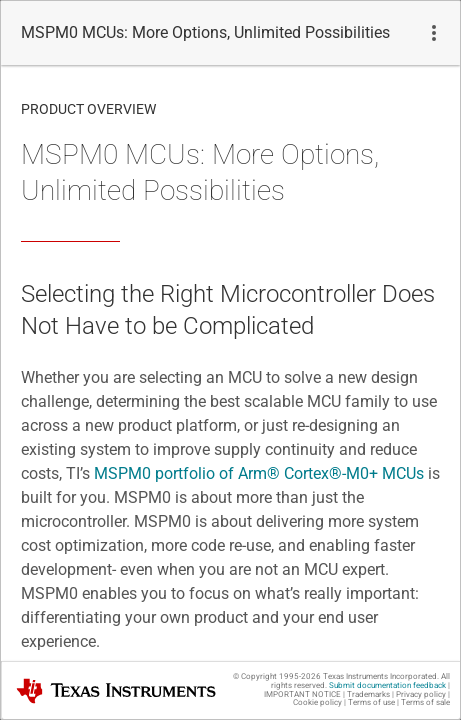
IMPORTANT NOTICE (302, 694)
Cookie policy (317, 702)
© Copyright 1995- (277, 676)
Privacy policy (421, 694)
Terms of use (371, 702)
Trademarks (368, 694)
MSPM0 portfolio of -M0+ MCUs (259, 473)
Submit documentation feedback (387, 685)
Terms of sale (425, 702)
